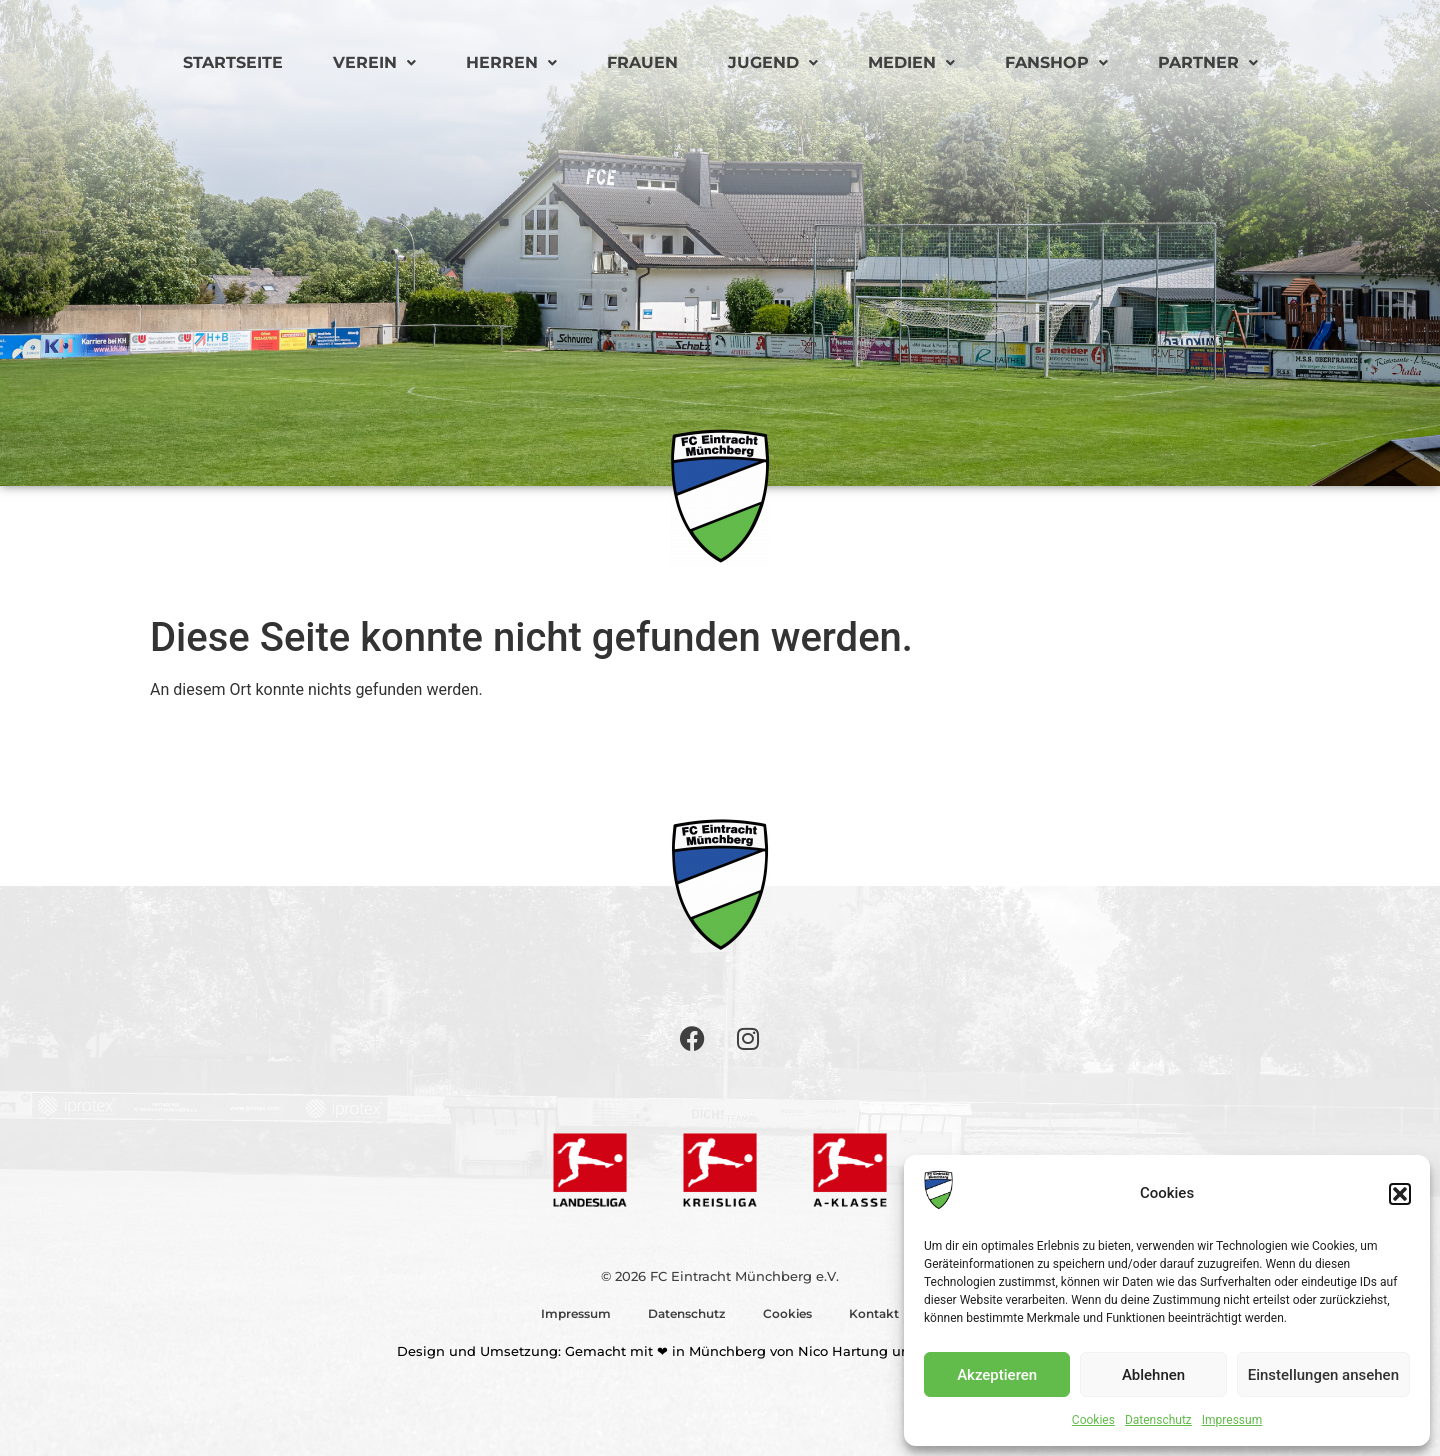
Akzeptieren (997, 1375)
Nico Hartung (843, 1351)
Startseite (233, 62)
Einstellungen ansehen (1323, 1375)
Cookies (1093, 1420)
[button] (1400, 1194)
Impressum (1232, 1420)
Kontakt (878, 1313)
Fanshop (1056, 62)
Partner (1208, 62)
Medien (911, 62)
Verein (374, 62)
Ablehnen (1153, 1375)
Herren (511, 62)
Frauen (642, 62)
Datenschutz (1158, 1420)
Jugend (773, 62)
